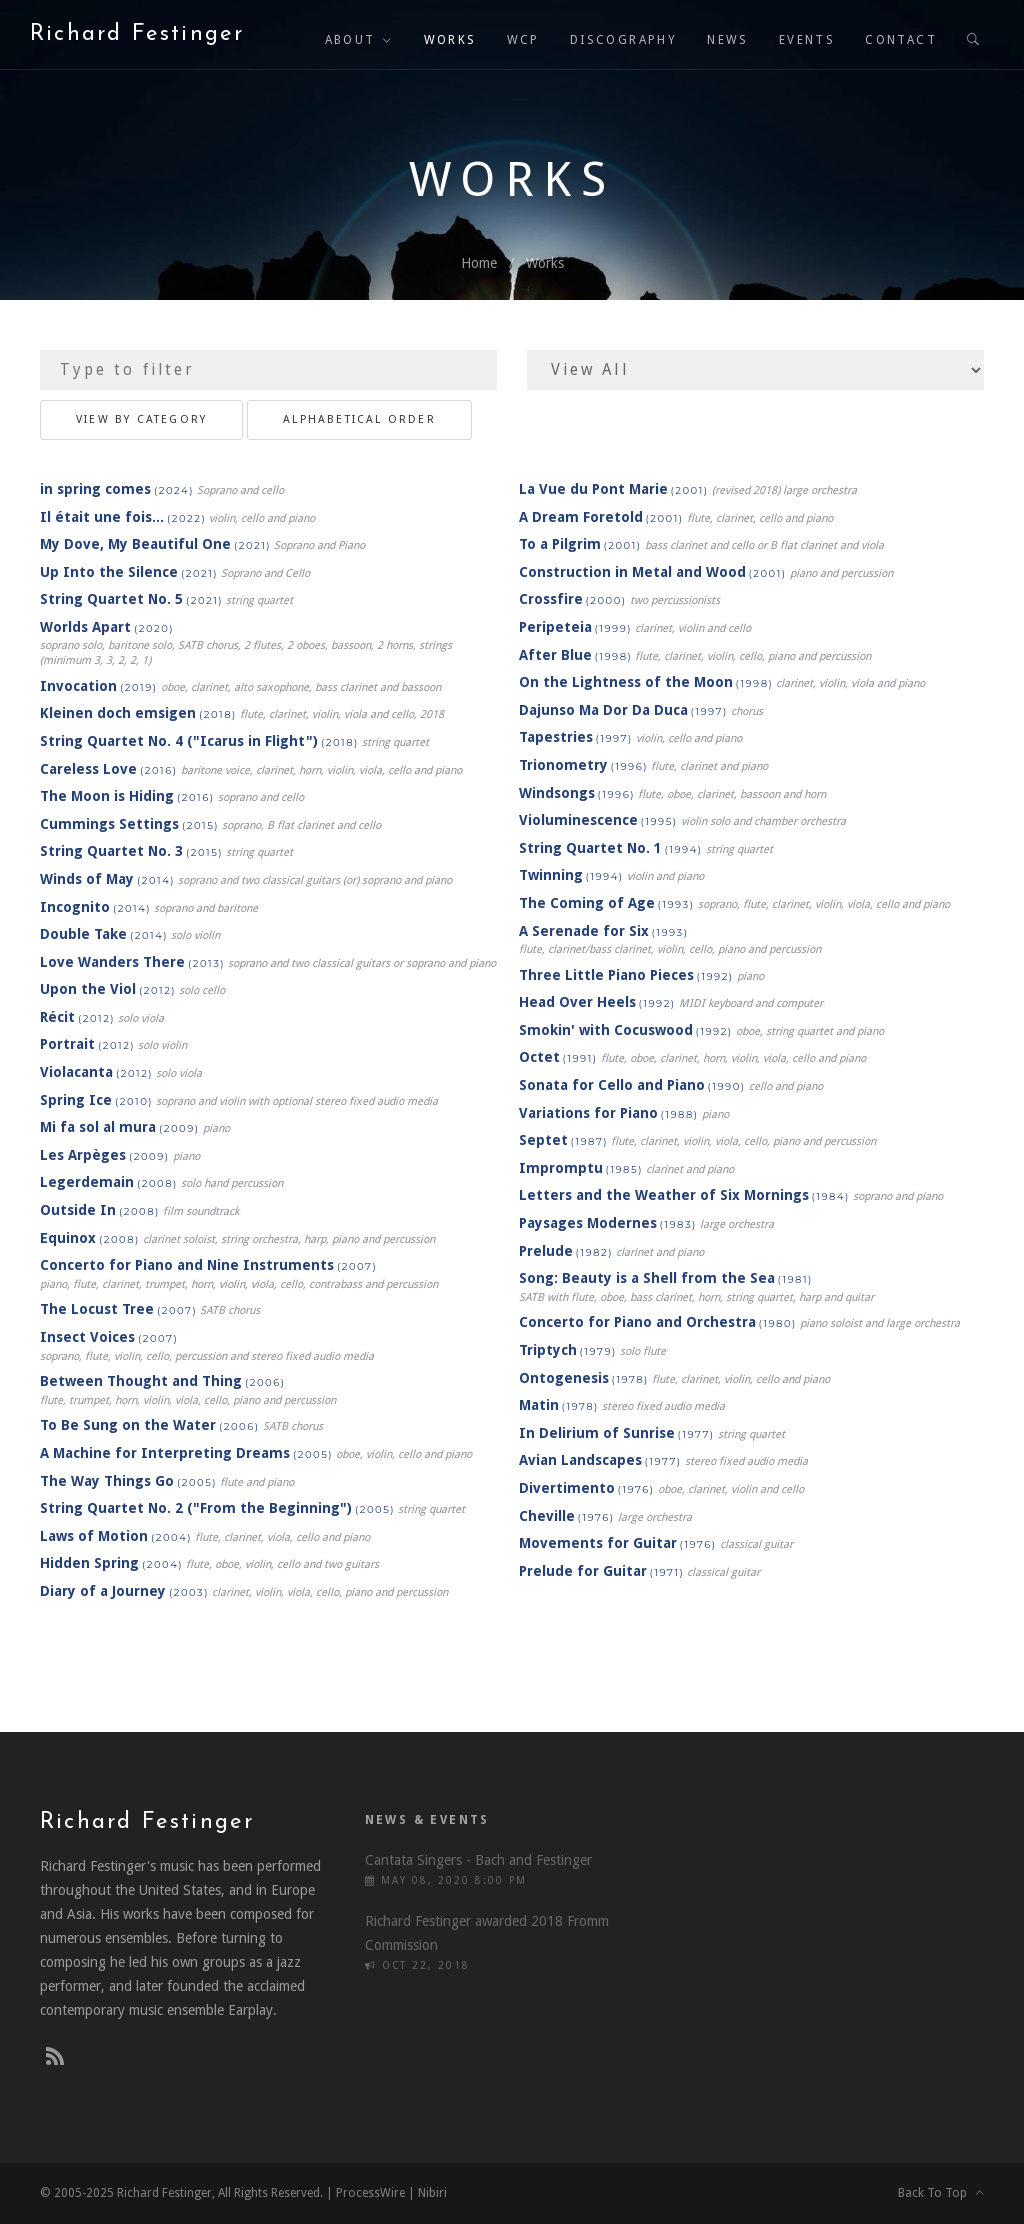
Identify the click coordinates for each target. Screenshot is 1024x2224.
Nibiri (432, 2193)
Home (479, 263)
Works (450, 40)
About (350, 40)
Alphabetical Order (359, 419)
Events (807, 40)
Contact (901, 40)
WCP (523, 40)
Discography (623, 40)
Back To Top (941, 2193)
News (728, 40)
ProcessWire (370, 2193)
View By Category (141, 419)
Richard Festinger (137, 34)
